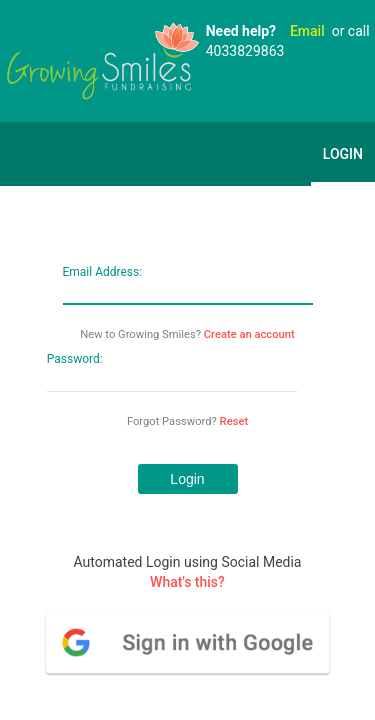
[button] (188, 479)
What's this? (187, 582)
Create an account (249, 334)
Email (307, 31)
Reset (234, 421)
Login (343, 154)
